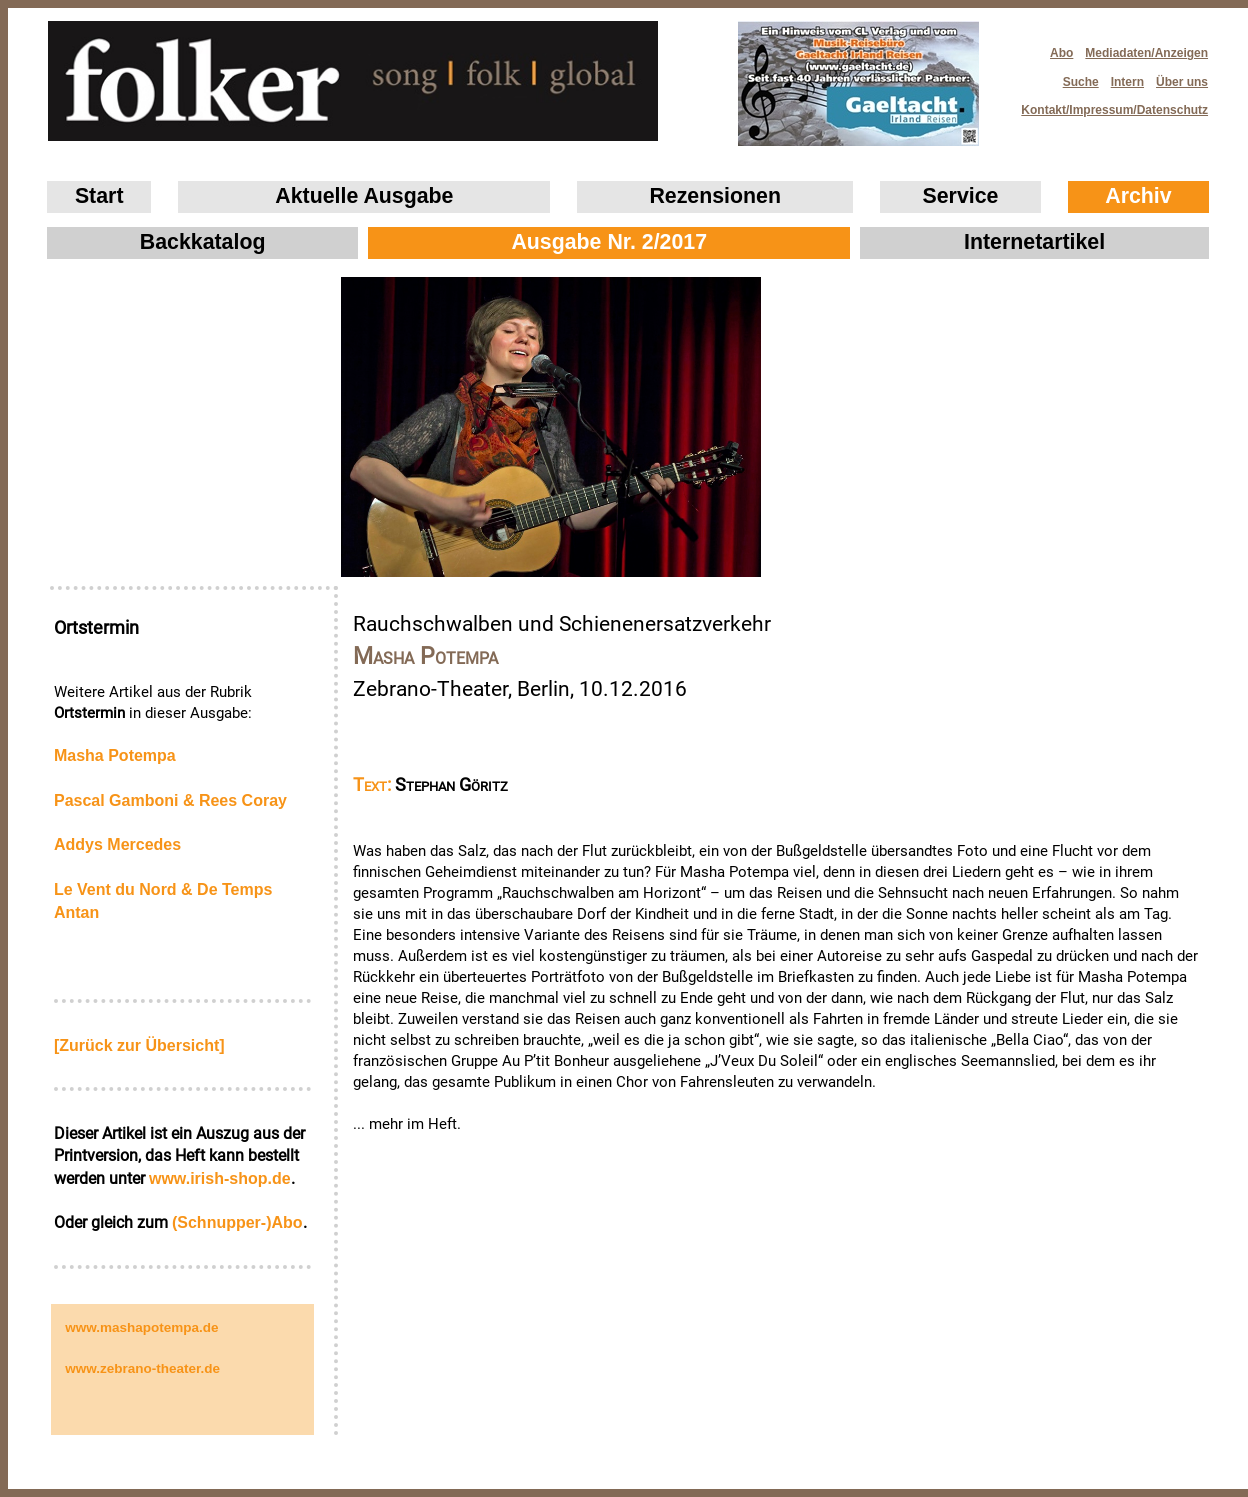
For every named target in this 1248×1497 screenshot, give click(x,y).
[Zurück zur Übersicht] (139, 1045)
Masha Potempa (115, 755)
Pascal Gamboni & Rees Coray (170, 800)
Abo (1061, 53)
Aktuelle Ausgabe (364, 196)
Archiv (1138, 196)
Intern (1127, 82)
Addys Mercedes (117, 844)
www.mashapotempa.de (141, 1327)
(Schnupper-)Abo (237, 1222)
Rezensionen (715, 196)
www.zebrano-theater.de (142, 1368)
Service (961, 196)
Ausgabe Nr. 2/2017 (609, 242)
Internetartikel (1034, 242)
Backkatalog (203, 242)
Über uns (1182, 82)
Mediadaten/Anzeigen (1146, 53)
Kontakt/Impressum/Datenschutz (1108, 104)
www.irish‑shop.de (220, 1178)
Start (99, 196)
